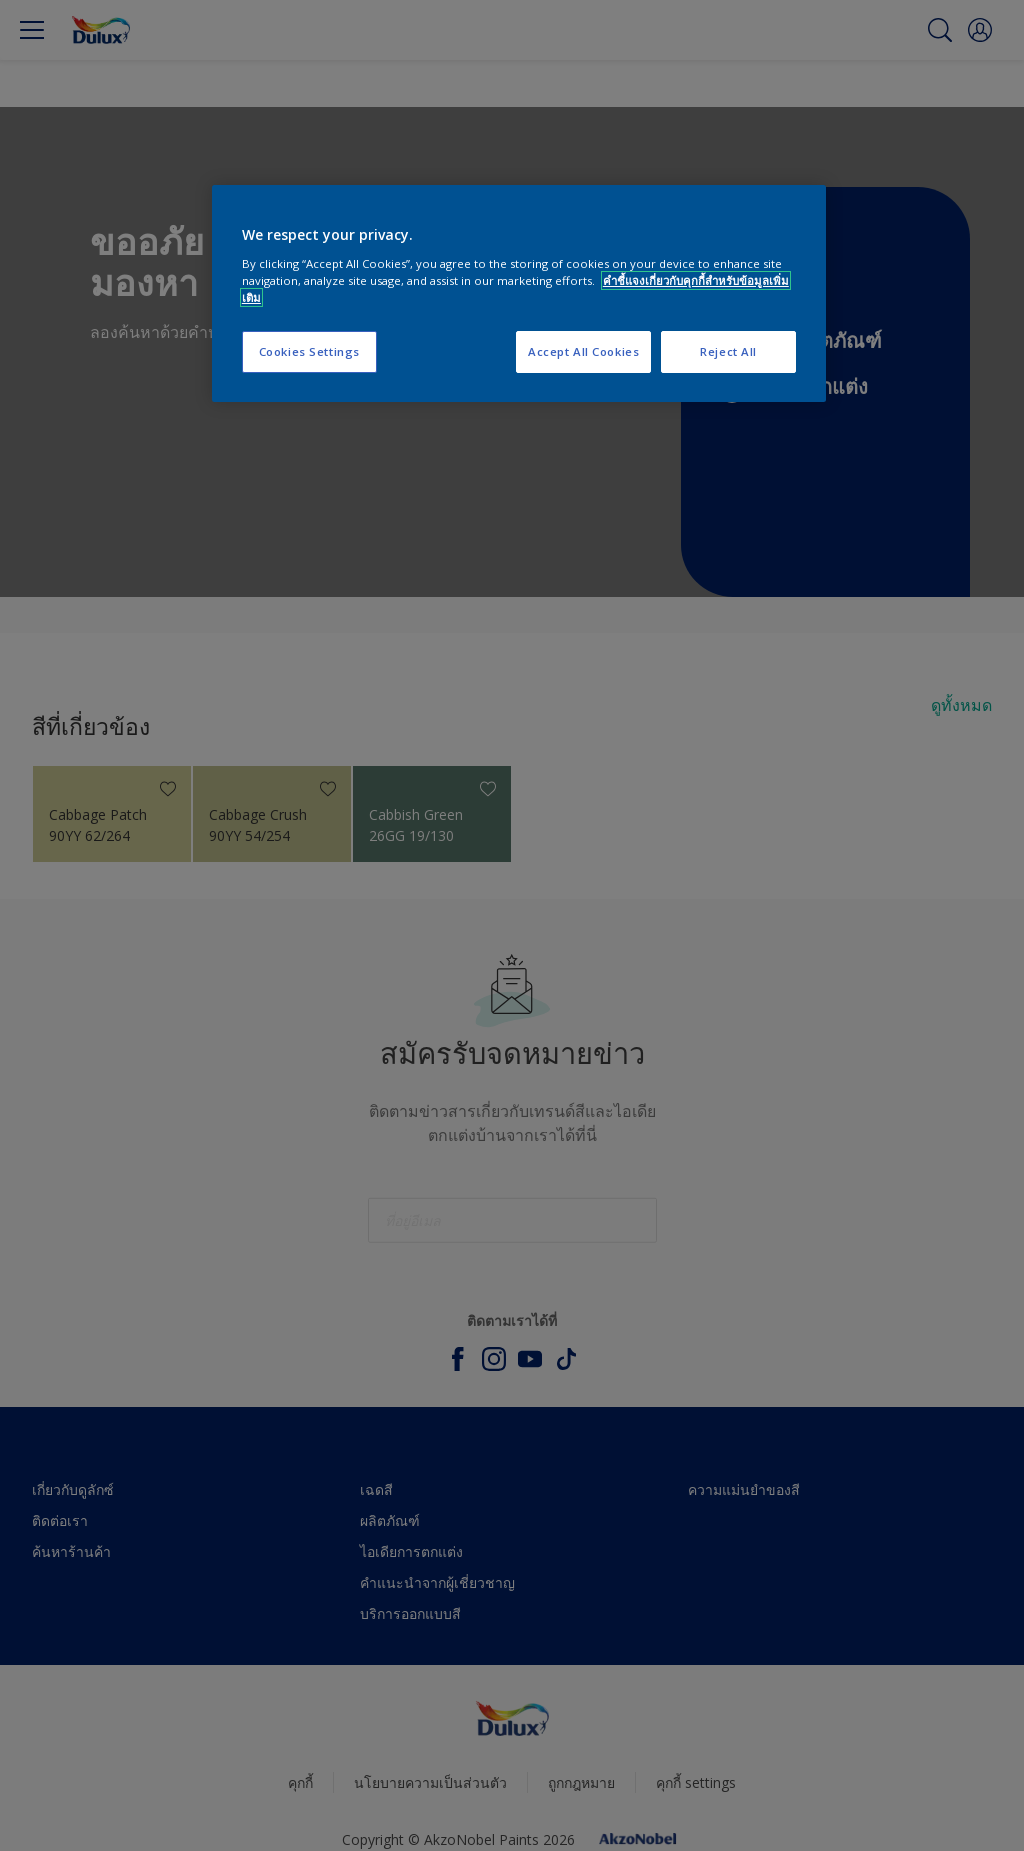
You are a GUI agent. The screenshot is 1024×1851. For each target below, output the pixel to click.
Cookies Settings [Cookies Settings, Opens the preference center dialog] (309, 351)
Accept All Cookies (583, 351)
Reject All (728, 351)
